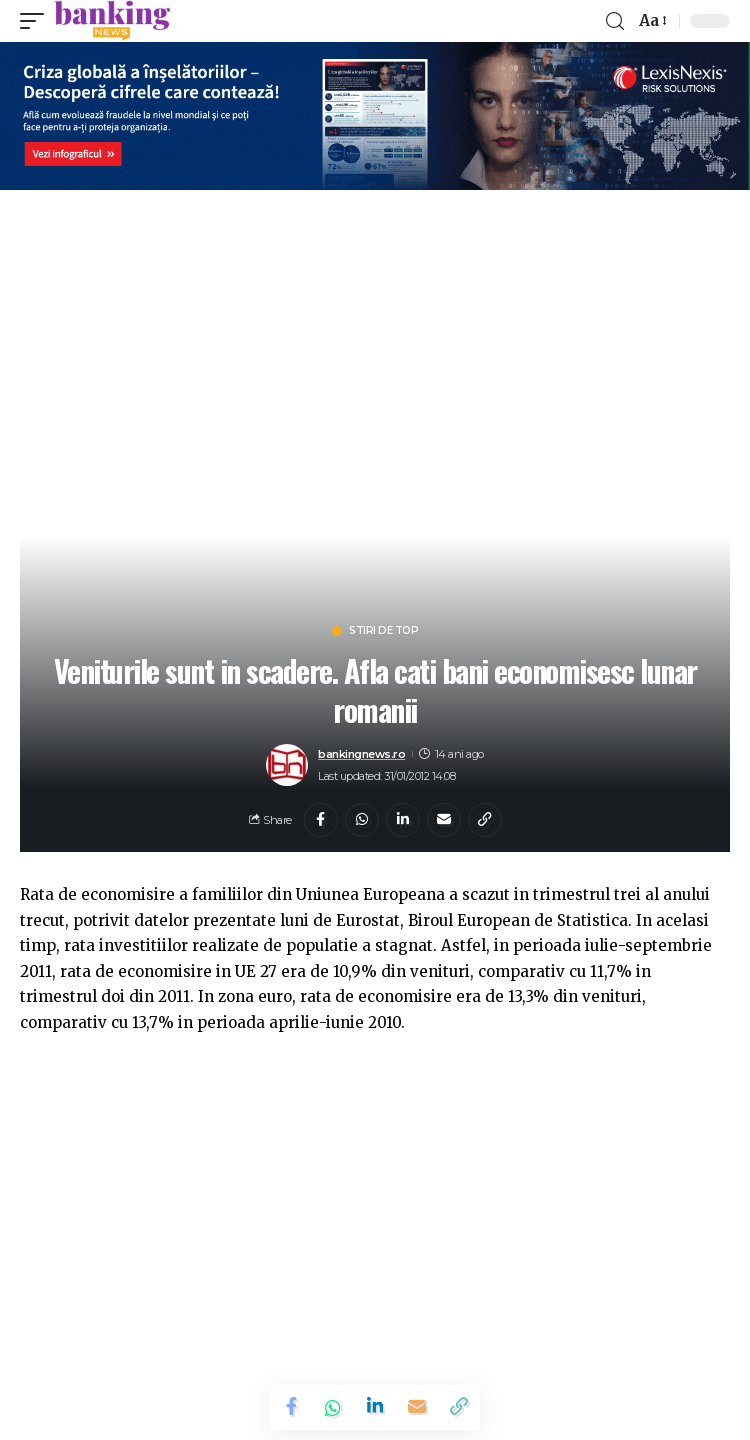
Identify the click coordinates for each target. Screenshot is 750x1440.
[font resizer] (651, 21)
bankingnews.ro (361, 754)
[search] (615, 21)
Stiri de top (383, 631)
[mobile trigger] (37, 21)
